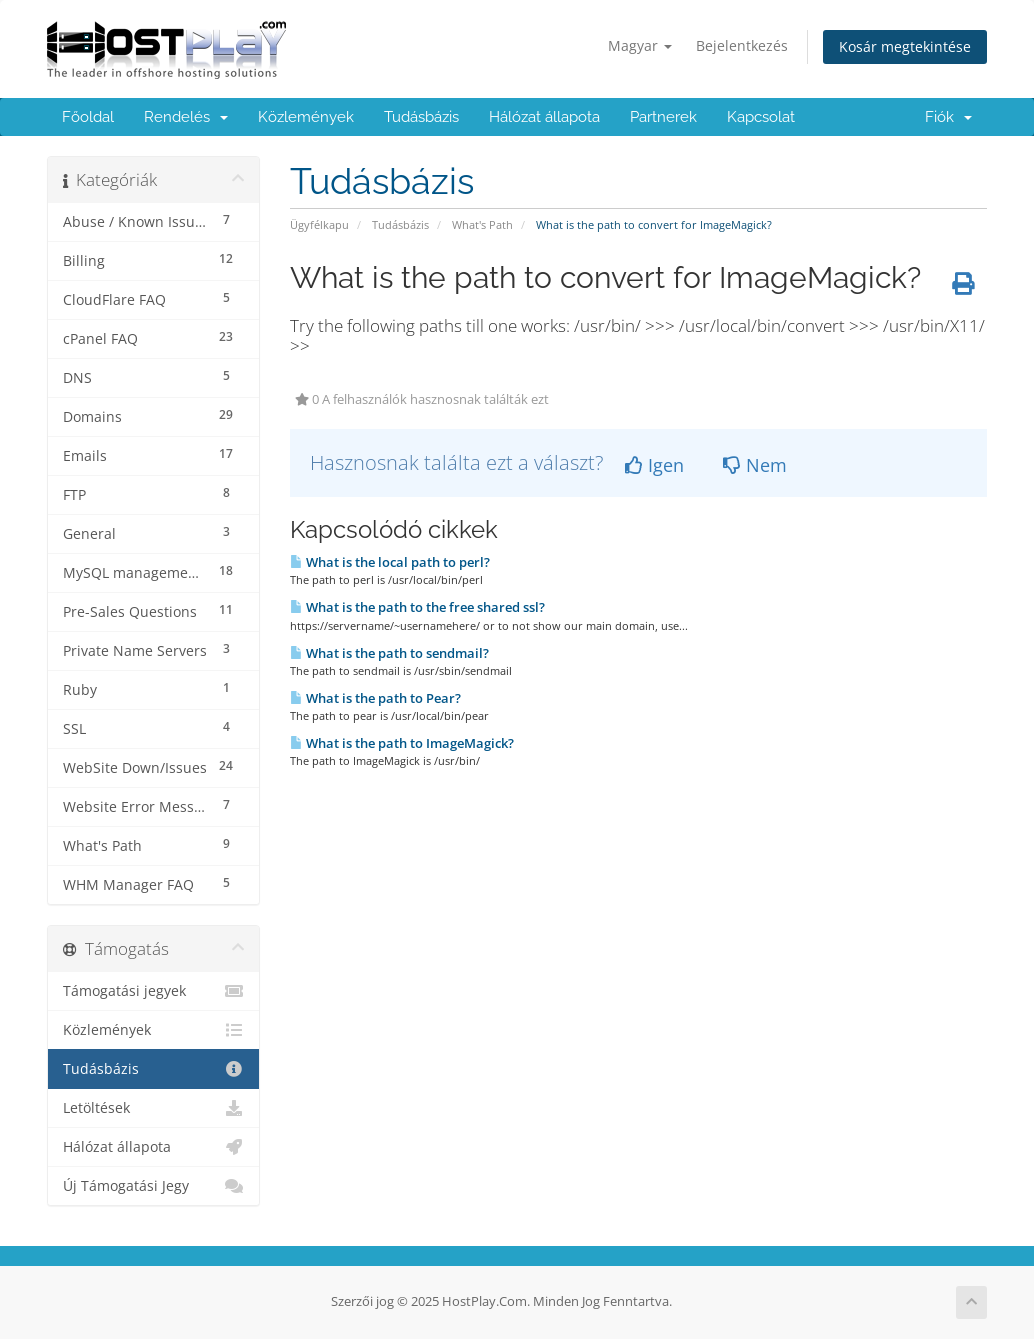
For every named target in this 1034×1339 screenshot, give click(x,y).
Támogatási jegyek (153, 991)
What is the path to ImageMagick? (402, 743)
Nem (755, 465)
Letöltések (153, 1108)
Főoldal (88, 117)
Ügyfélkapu (319, 224)
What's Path (482, 224)
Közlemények (306, 117)
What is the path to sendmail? (389, 653)
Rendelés (186, 117)
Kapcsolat (761, 117)
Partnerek (663, 117)
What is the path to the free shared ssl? (417, 607)
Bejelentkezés (742, 45)
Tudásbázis (421, 117)
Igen (654, 465)
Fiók (948, 117)
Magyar (640, 45)
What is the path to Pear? (375, 698)
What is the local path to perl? (390, 562)
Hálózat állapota (544, 117)
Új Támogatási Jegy (153, 1186)
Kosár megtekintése (905, 46)
